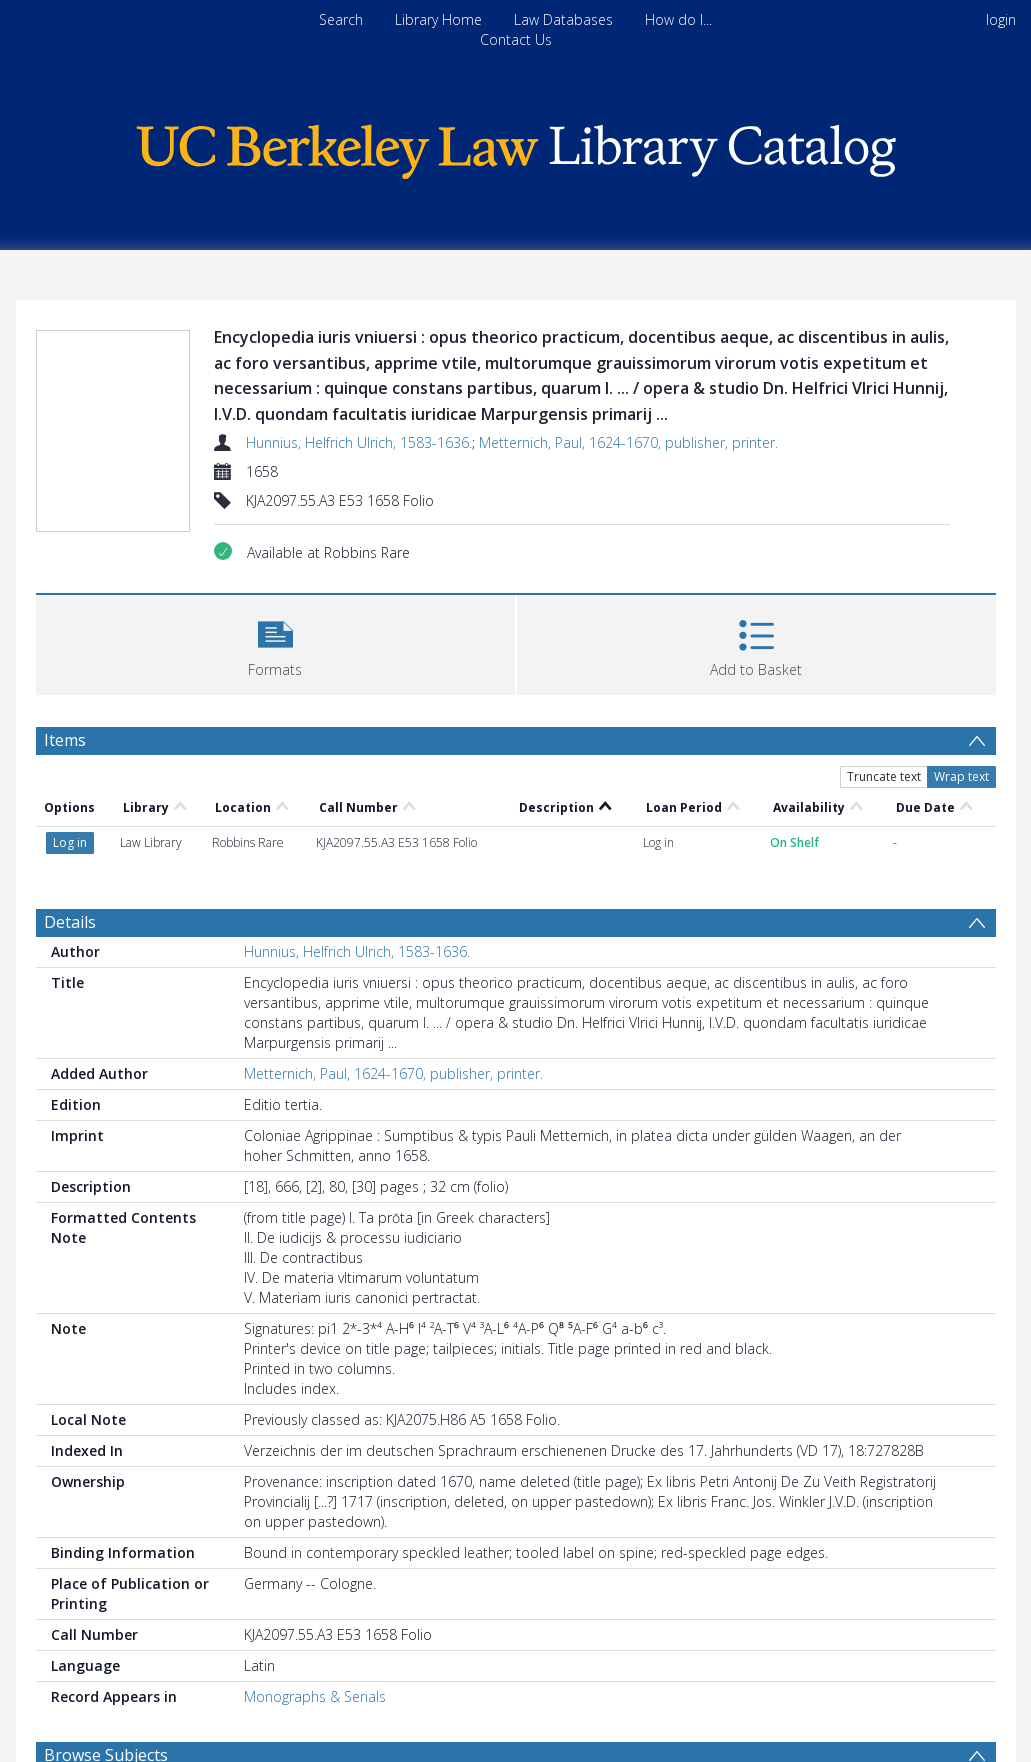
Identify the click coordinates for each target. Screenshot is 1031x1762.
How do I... (678, 19)
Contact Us (516, 39)
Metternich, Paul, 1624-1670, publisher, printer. (628, 442)
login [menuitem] (1001, 19)
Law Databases (563, 19)
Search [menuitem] (341, 19)
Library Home (438, 19)
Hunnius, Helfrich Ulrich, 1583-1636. (359, 442)
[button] (275, 642)
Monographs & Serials (315, 1696)
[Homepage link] (516, 146)
